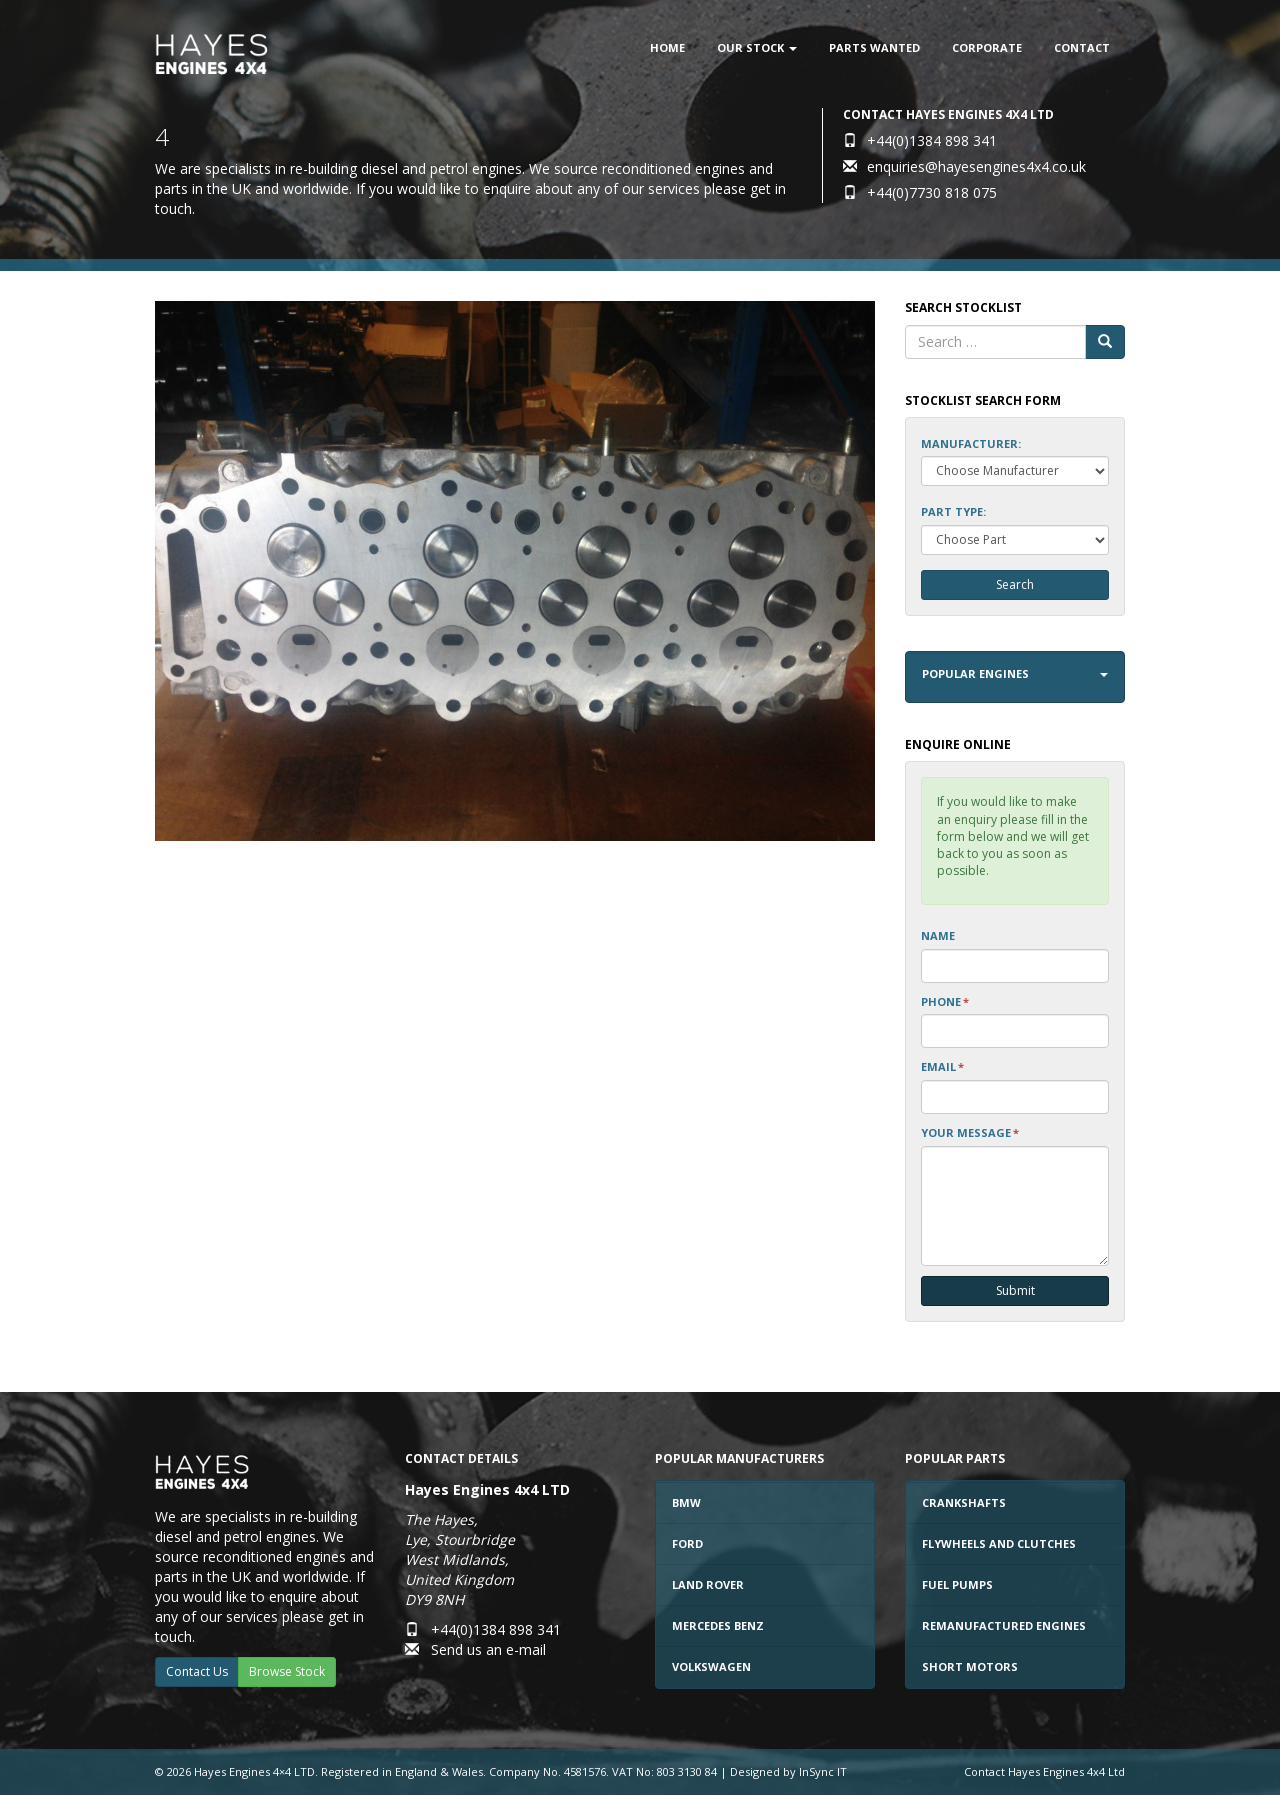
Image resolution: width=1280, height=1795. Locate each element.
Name (938, 935)
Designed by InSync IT (788, 1771)
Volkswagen (711, 1666)
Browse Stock (287, 1671)
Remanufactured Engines (1004, 1625)
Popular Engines (1015, 673)
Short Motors (970, 1666)
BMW (686, 1502)
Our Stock (757, 47)
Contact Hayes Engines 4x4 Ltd (1044, 1771)
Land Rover (708, 1584)
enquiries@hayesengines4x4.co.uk (976, 166)
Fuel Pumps (957, 1584)
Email (942, 1066)
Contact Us (197, 1671)
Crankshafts (964, 1502)
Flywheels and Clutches (999, 1543)
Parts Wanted (874, 47)
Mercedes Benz (718, 1625)
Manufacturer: (971, 443)
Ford (687, 1543)
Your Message (970, 1132)
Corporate (987, 47)
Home (667, 47)
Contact (1082, 47)
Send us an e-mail (488, 1649)
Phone (945, 1001)
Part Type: (953, 511)
